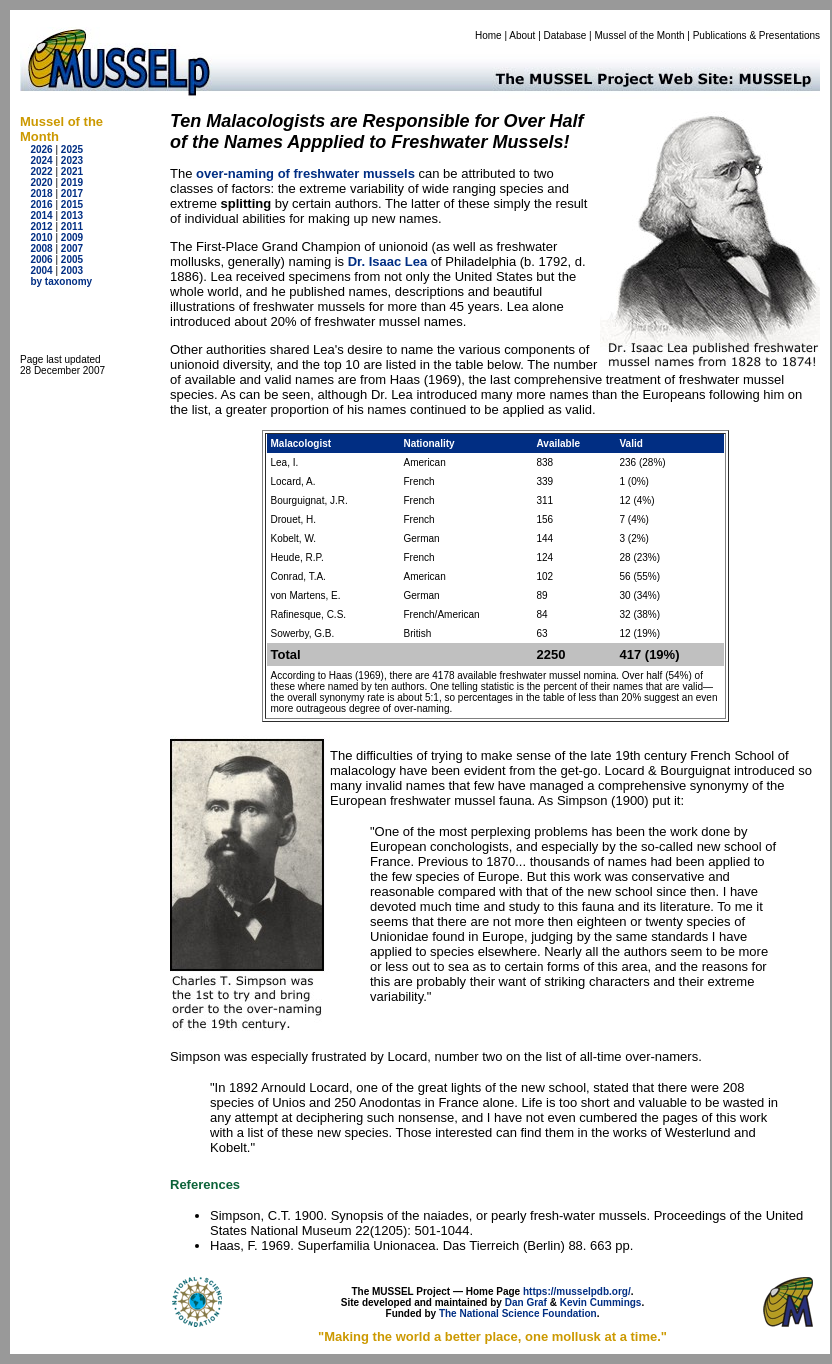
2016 (41, 204)
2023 (72, 160)
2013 (72, 215)
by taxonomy (61, 281)
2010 (41, 237)
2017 (72, 193)
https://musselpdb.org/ (577, 1291)
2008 (41, 248)
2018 (41, 193)
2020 (41, 182)
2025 (72, 149)
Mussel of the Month (640, 35)
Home (488, 35)
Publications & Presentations (756, 35)
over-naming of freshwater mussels (305, 173)
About (522, 35)
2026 (41, 149)
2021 (72, 171)
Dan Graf (526, 1302)
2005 (72, 259)
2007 (72, 248)
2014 (41, 215)
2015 (72, 204)
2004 (41, 270)
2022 (41, 171)
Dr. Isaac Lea (388, 261)
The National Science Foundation (518, 1313)
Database (565, 35)
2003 (72, 270)
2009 (72, 237)
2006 (41, 259)
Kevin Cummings (601, 1302)
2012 (41, 226)
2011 (72, 226)
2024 (41, 160)
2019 (72, 182)
